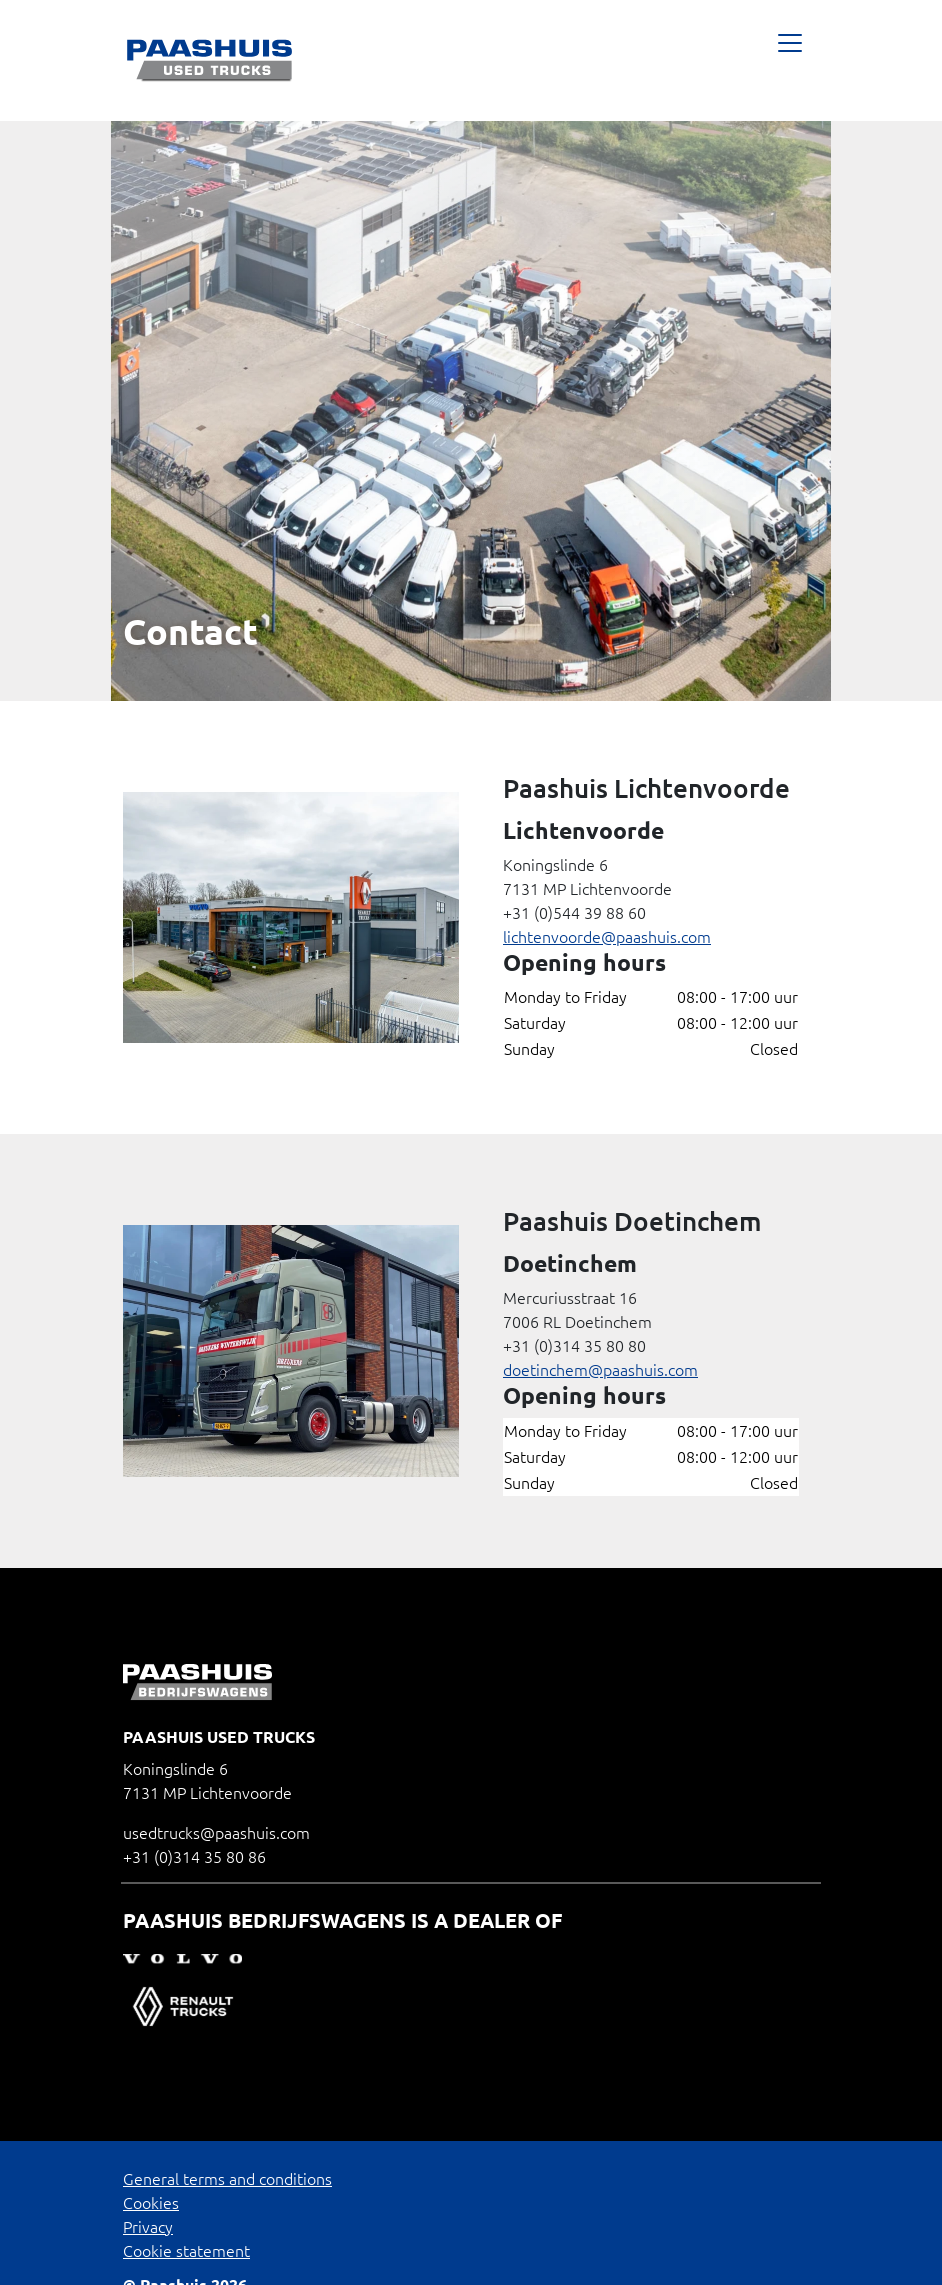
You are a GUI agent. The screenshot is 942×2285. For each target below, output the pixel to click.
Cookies (151, 2203)
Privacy (148, 2227)
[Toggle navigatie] (789, 60)
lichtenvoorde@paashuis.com (607, 937)
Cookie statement (186, 2251)
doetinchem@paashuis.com (600, 1370)
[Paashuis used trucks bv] (210, 60)
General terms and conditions (227, 2179)
